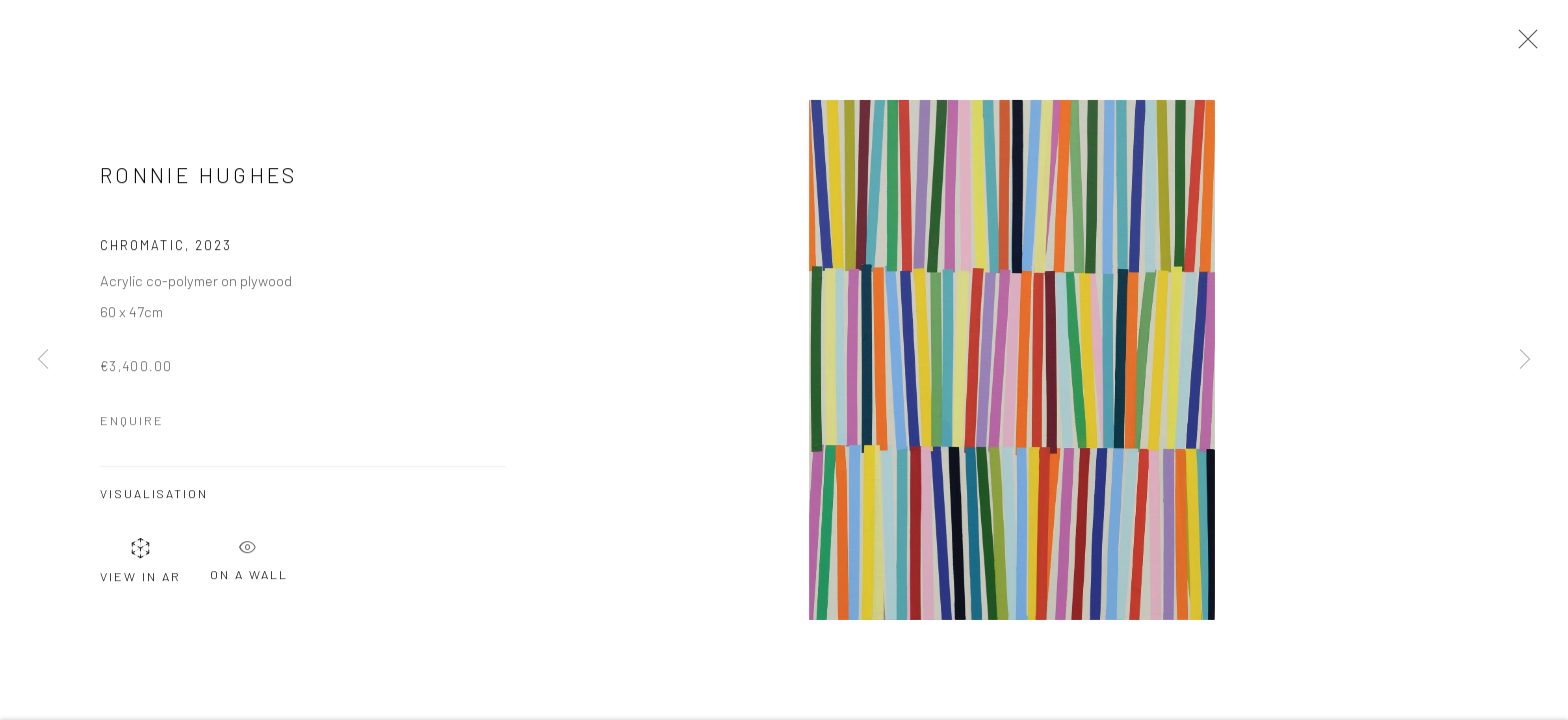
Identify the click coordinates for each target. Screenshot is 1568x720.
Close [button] (1523, 45)
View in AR (140, 563)
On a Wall (249, 557)
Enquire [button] (132, 423)
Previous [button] (43, 360)
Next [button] (1525, 360)
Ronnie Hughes (199, 178)
